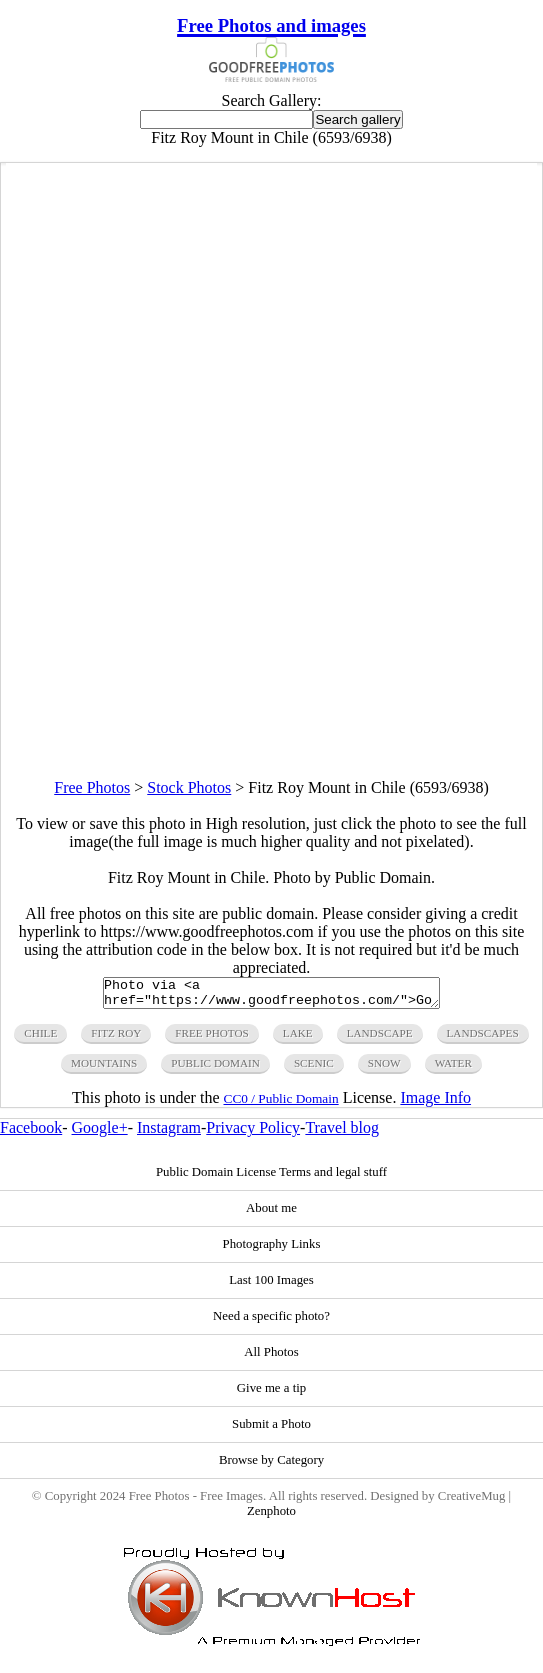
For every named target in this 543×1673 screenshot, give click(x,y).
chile (40, 1039)
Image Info (435, 1103)
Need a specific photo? (271, 1322)
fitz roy (116, 1039)
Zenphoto (271, 1517)
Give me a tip (271, 1394)
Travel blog (342, 1133)
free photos (211, 1039)
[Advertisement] (271, 639)
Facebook (31, 1133)
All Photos (271, 1358)
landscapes (483, 1039)
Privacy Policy (253, 1133)
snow (384, 1069)
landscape (380, 1039)
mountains (104, 1069)
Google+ (100, 1133)
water (453, 1069)
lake (298, 1039)
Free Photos (92, 787)
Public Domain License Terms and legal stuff (271, 1178)
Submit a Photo (271, 1430)
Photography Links (272, 1250)
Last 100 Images (271, 1286)
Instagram (169, 1133)
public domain (215, 1069)
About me (271, 1214)
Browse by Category (271, 1466)
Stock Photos (189, 787)
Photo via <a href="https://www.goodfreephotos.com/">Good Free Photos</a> (271, 996)
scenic (314, 1069)
